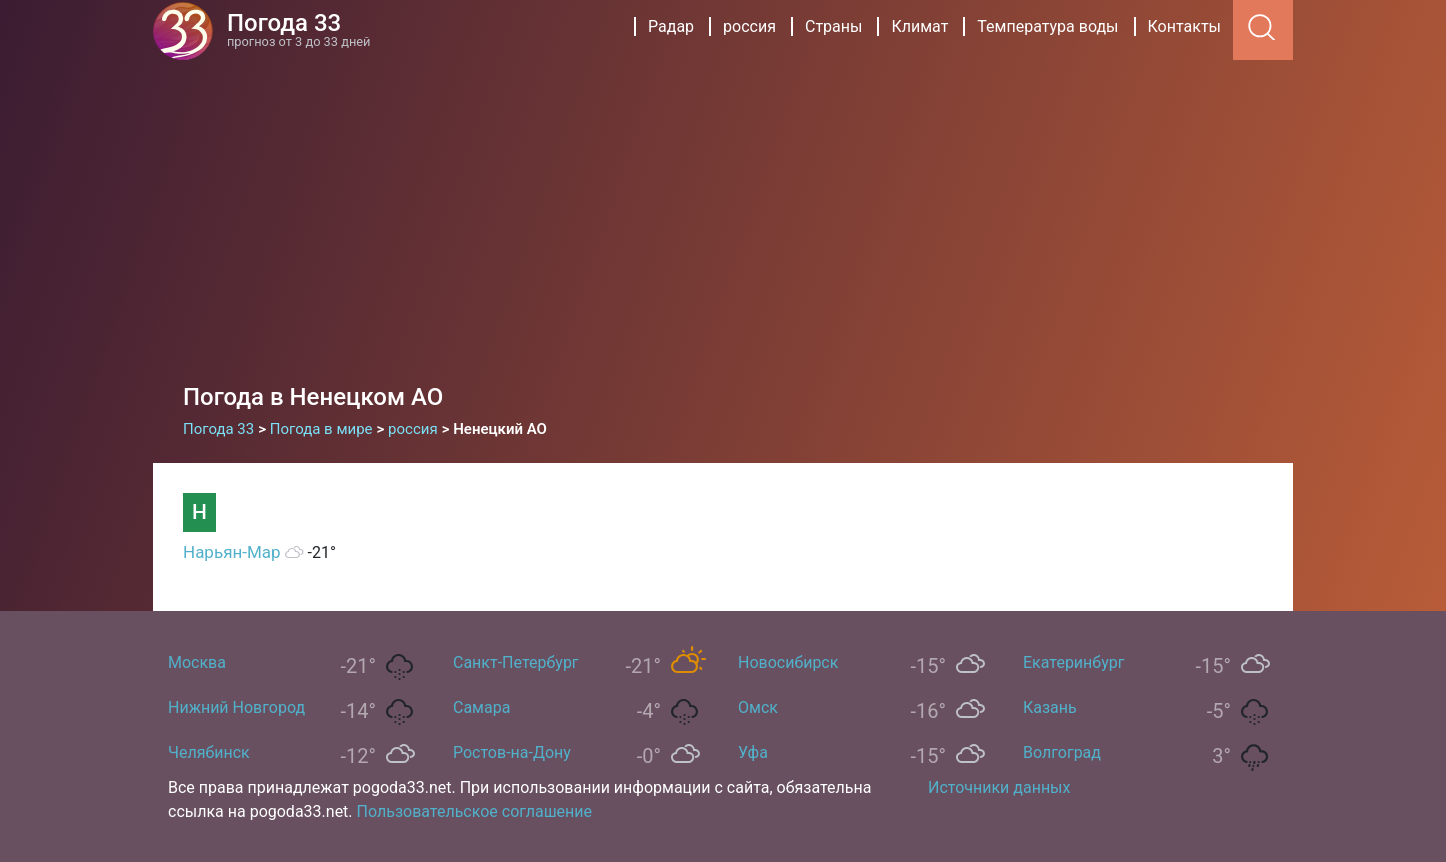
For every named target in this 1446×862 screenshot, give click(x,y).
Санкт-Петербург (516, 662)
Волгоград (1062, 752)
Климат (919, 26)
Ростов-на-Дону (512, 752)
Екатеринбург (1073, 662)
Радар (671, 26)
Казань (1050, 707)
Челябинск (209, 752)
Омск (758, 707)
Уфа (753, 752)
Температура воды (1047, 26)
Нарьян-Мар (232, 552)
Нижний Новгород (236, 707)
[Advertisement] (723, 210)
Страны (833, 26)
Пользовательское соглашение (475, 811)
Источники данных (999, 787)
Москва (197, 662)
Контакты (1184, 26)
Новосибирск (788, 662)
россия (749, 26)
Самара (481, 707)
